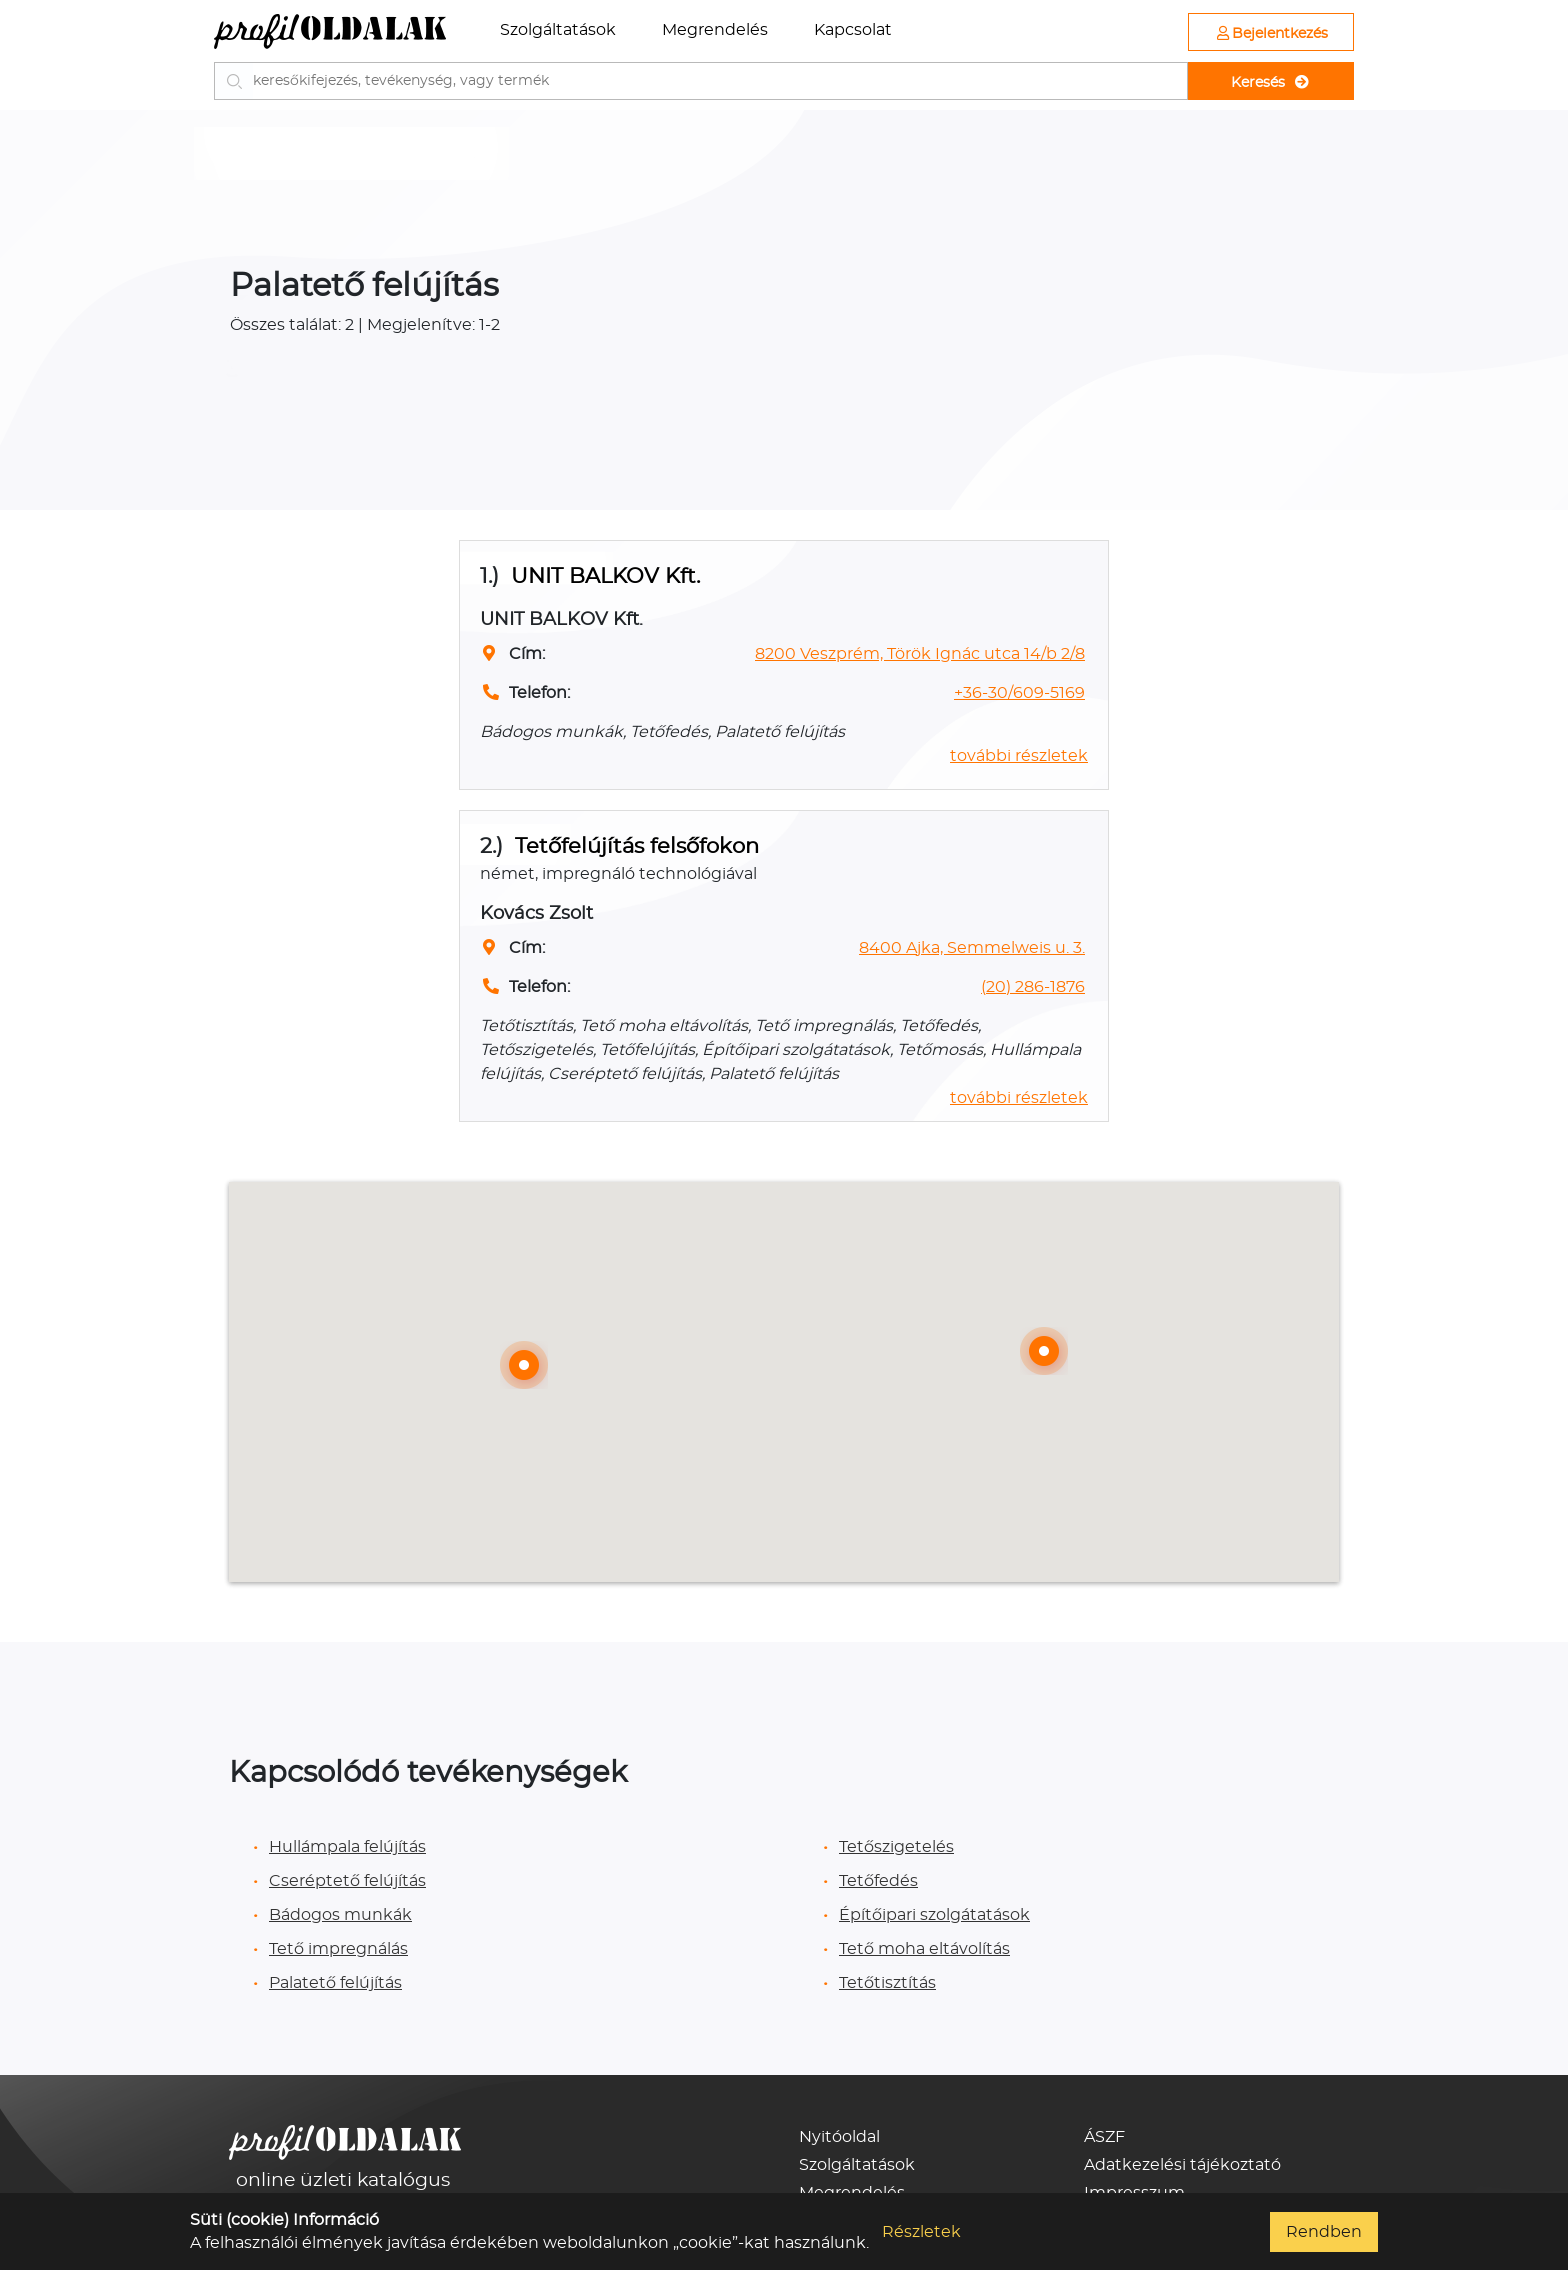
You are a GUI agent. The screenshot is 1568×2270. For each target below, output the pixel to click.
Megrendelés (715, 30)
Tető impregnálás (338, 1949)
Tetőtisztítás (887, 1983)
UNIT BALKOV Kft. (605, 576)
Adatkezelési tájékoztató (1182, 2165)
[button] (1044, 1351)
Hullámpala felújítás (347, 1847)
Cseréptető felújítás (347, 1881)
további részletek (1019, 756)
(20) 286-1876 (1033, 987)
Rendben (1324, 2232)
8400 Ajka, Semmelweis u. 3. (972, 948)
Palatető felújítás (335, 1983)
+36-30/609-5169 (1019, 693)
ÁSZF (1104, 2137)
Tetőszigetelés (896, 1847)
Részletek (921, 2232)
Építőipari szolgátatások (934, 1915)
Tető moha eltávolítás (924, 1949)
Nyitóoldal (839, 2137)
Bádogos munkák (340, 1915)
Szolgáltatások (558, 30)
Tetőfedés (878, 1881)
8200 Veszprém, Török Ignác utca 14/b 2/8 (920, 654)
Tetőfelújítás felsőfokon (637, 846)
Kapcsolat (853, 30)
